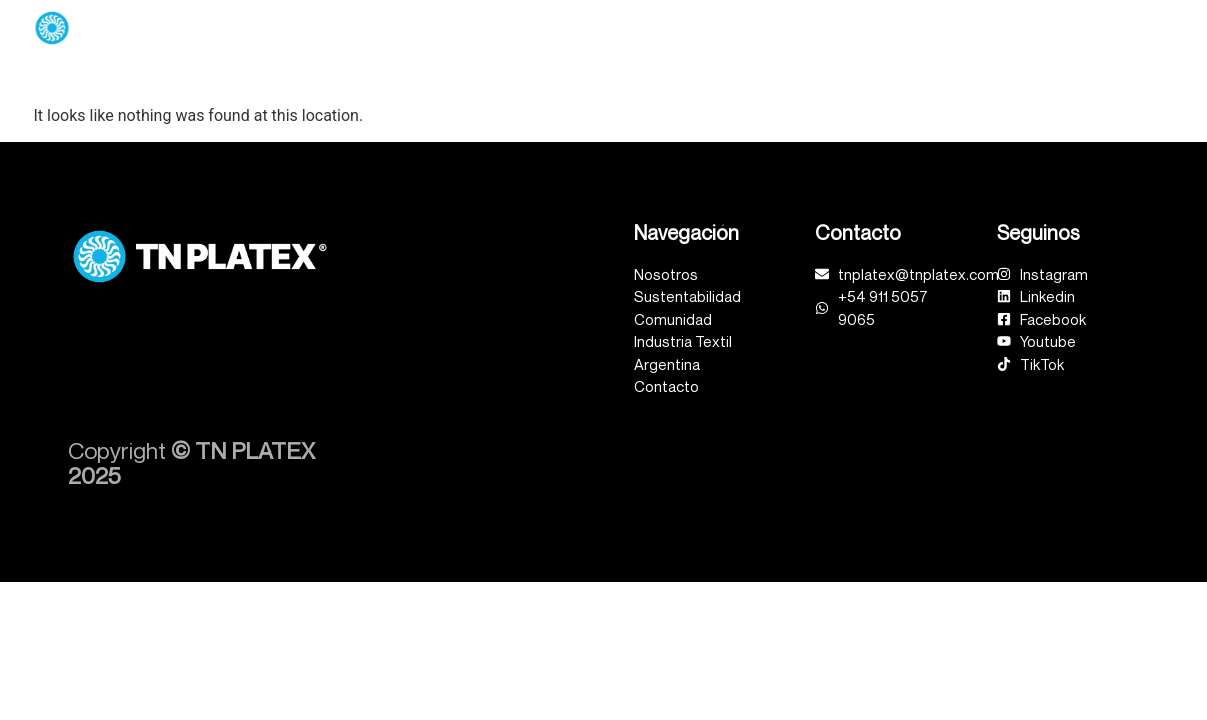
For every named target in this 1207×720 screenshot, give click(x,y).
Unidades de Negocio (577, 28)
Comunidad (888, 28)
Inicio (337, 27)
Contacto (1144, 27)
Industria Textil (1024, 27)
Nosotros (425, 27)
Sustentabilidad (748, 27)
